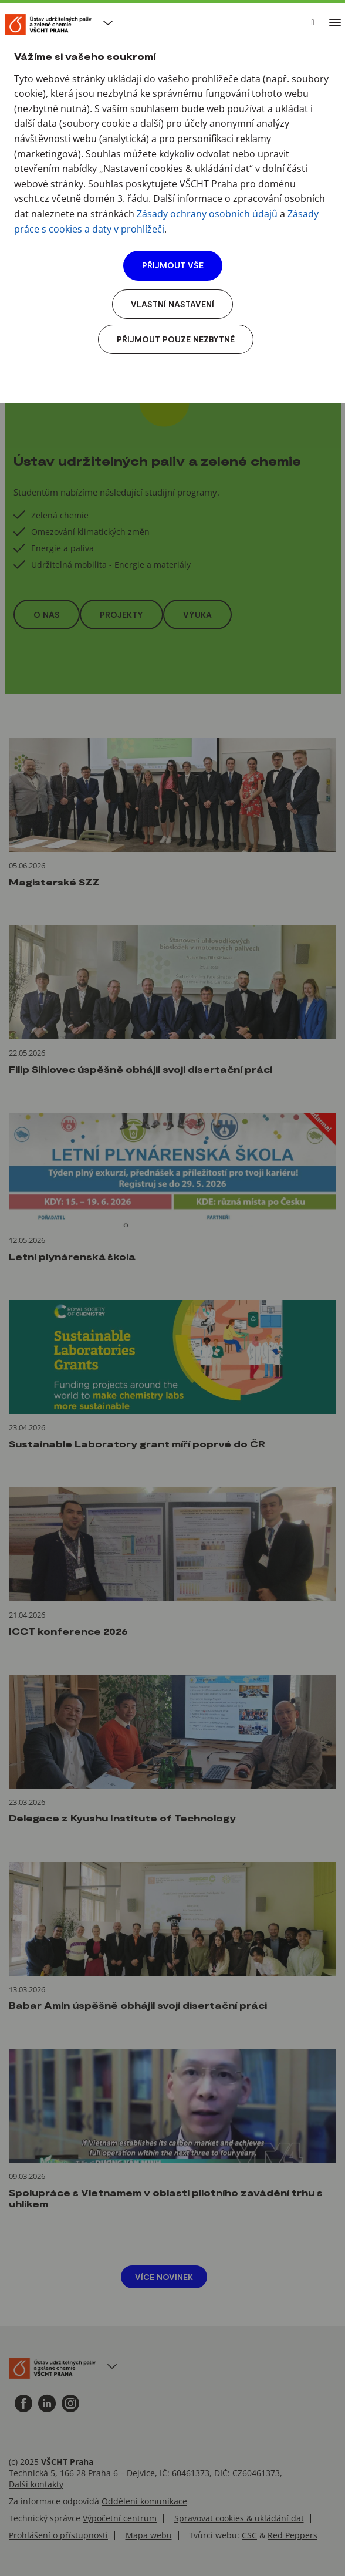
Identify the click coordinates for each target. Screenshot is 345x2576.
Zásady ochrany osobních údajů (207, 213)
